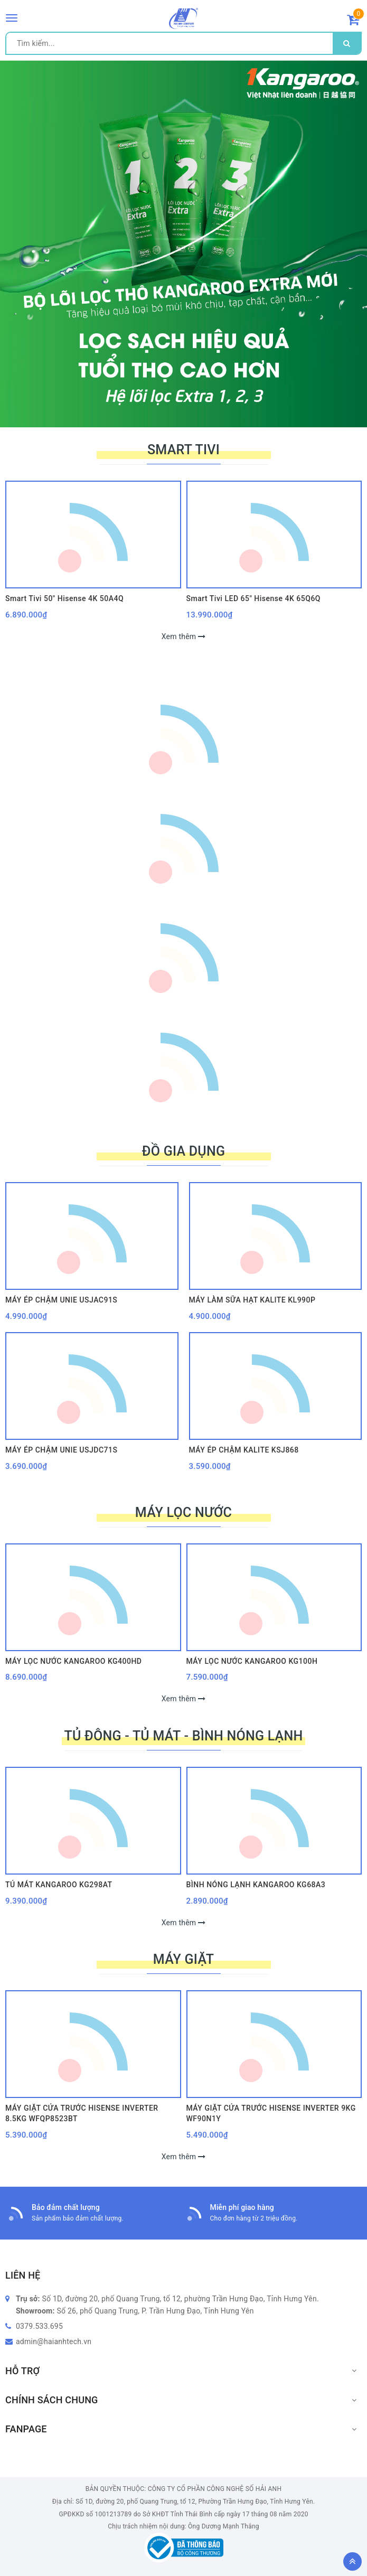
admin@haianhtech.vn (53, 2341)
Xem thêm (184, 636)
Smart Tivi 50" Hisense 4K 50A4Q (64, 598)
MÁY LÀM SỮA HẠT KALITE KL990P (252, 1300)
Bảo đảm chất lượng (66, 2207)
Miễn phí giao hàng (242, 2207)
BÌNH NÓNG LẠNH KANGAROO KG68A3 (256, 1884)
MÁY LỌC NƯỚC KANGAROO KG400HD (73, 1661)
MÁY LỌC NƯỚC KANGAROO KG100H (252, 1661)
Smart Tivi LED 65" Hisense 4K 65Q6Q (253, 598)
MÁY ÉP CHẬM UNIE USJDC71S (61, 1450)
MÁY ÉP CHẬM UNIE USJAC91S (61, 1300)
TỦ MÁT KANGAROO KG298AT (58, 1884)
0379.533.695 (39, 2326)
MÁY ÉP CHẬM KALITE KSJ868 (244, 1450)
